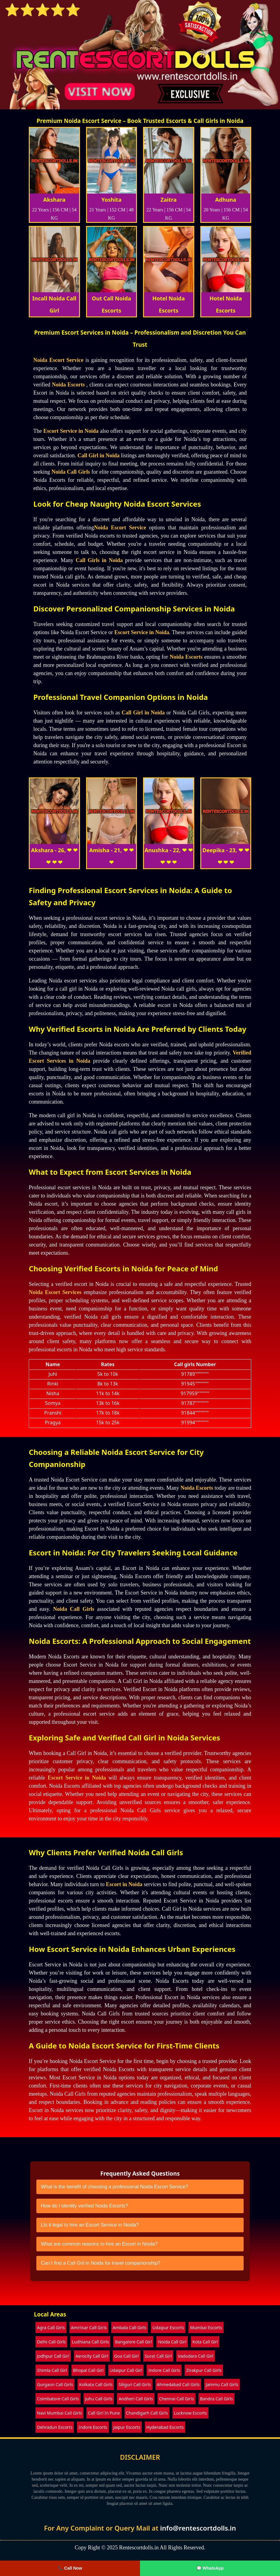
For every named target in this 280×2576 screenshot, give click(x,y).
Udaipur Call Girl (126, 2370)
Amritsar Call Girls (89, 2327)
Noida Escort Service (58, 360)
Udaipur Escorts (168, 2327)
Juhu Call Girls (99, 2399)
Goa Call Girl (126, 2356)
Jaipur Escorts (126, 2427)
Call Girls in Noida (99, 560)
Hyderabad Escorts (165, 2427)
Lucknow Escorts (190, 2413)
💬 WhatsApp (210, 2568)
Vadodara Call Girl (195, 2356)
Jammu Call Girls (222, 2384)
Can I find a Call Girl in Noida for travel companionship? (100, 2263)
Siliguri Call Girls (134, 2384)
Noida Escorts (68, 385)
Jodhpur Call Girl (53, 2356)
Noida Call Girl (172, 2342)
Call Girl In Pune (104, 2413)
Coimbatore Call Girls (58, 2399)
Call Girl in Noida (99, 455)
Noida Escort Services (55, 1292)
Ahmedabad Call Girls (178, 2384)
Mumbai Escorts (206, 2327)
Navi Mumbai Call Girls (59, 2413)
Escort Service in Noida (70, 431)
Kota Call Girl (205, 2342)
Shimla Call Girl (52, 2370)
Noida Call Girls (71, 472)
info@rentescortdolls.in (198, 2527)
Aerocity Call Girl (91, 2356)
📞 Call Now (70, 2568)
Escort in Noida (124, 1884)
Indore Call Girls (164, 2370)
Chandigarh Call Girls (147, 2413)
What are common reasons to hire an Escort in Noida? (99, 2244)
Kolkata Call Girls (95, 2384)
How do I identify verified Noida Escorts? (84, 2205)
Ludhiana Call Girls (90, 2342)
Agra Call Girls (51, 2327)
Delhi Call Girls (51, 2342)
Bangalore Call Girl (133, 2342)
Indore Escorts (92, 2427)
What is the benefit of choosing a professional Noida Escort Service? (114, 2186)
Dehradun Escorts (54, 2427)
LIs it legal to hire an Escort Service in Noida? (90, 2224)
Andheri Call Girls (135, 2399)
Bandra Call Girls (216, 2399)
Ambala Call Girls (129, 2327)
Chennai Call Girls (176, 2399)
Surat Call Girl (158, 2356)
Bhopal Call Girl (88, 2370)
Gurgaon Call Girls (55, 2384)
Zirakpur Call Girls (204, 2370)
